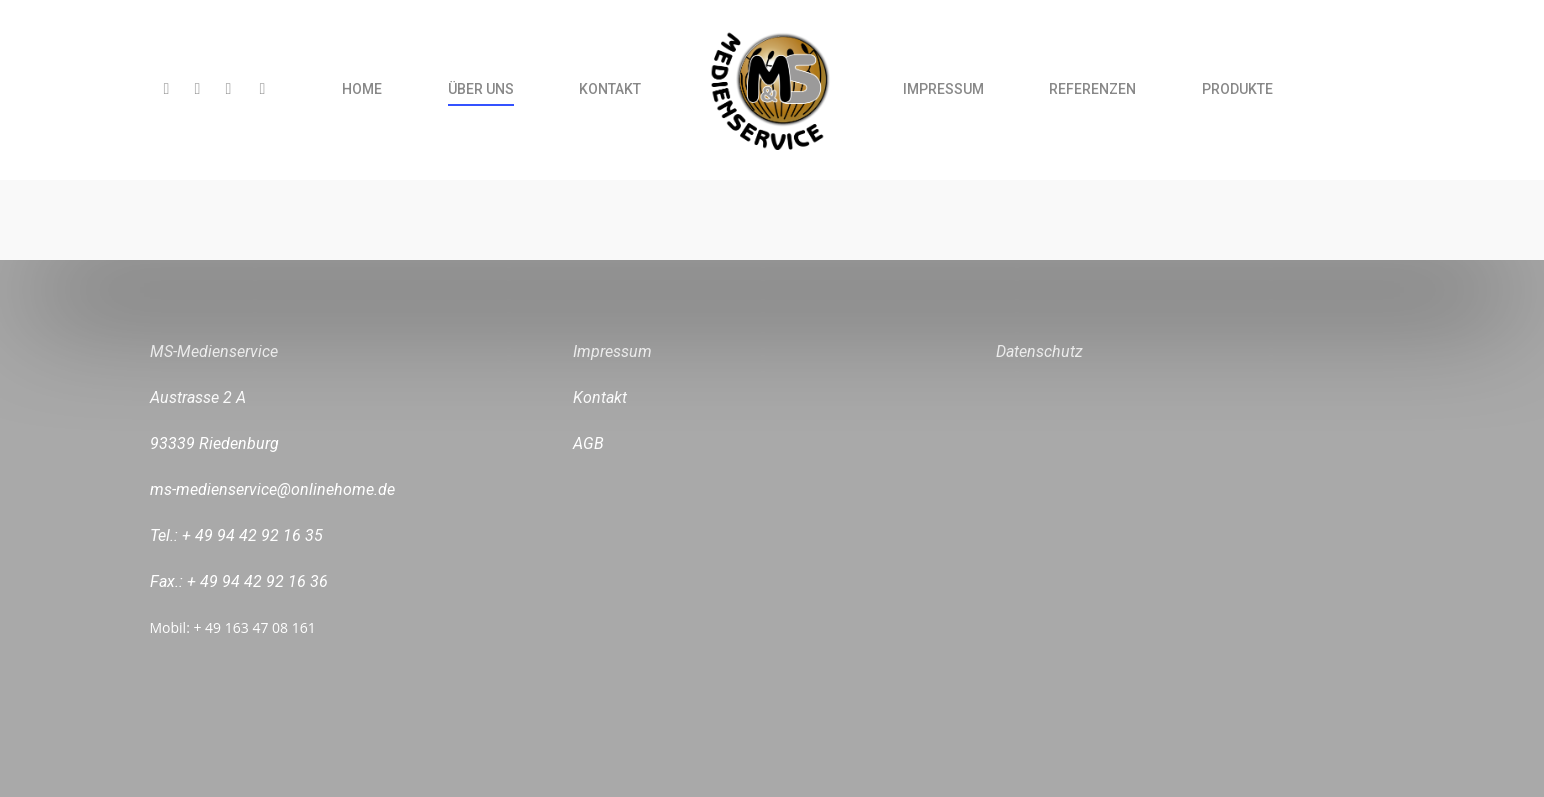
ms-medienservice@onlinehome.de (272, 489)
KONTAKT (610, 89)
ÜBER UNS (481, 89)
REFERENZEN (1092, 89)
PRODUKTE (1237, 89)
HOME (362, 89)
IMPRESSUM (943, 89)
